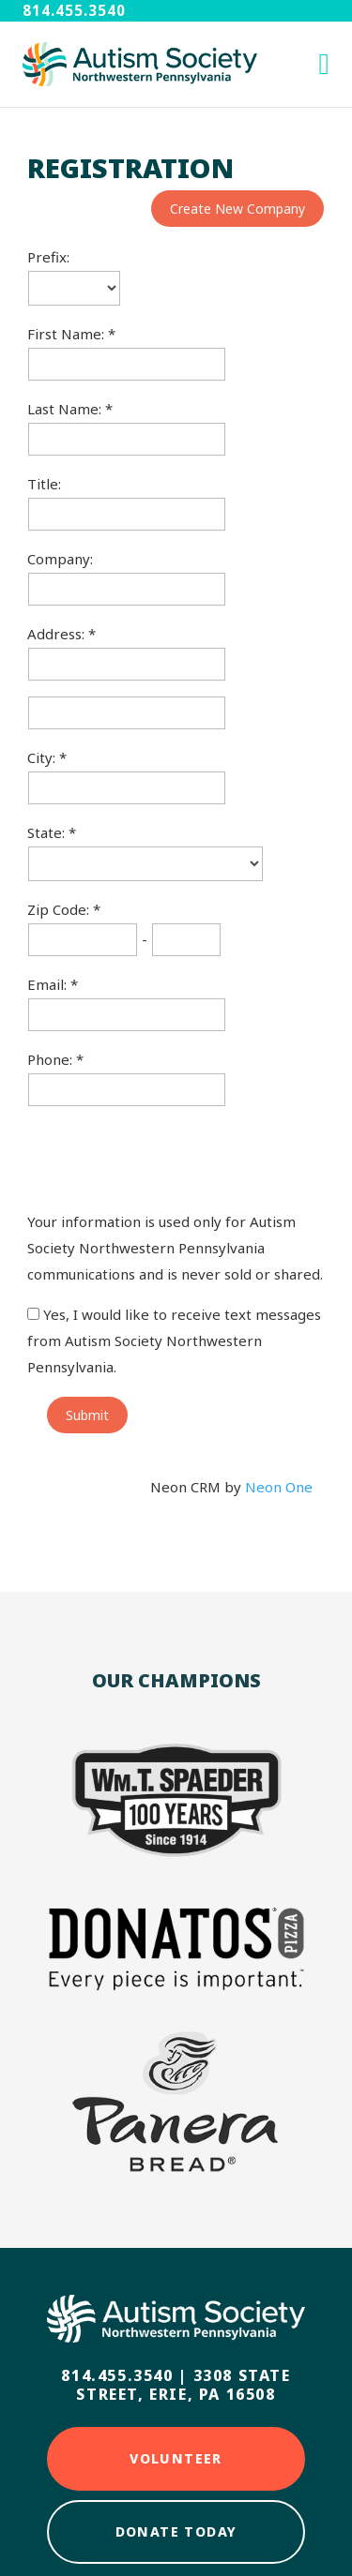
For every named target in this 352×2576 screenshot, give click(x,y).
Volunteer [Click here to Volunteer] (176, 2458)
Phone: (51, 1059)
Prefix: (48, 256)
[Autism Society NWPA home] (140, 64)
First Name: (67, 333)
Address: (57, 633)
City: (43, 757)
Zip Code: (60, 909)
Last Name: (66, 408)
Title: (44, 483)
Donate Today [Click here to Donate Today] (176, 2531)
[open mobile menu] (323, 64)
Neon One (279, 1486)
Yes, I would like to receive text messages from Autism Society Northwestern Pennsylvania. (174, 1340)
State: (48, 832)
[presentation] (170, 1157)
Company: (60, 558)
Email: (48, 984)
